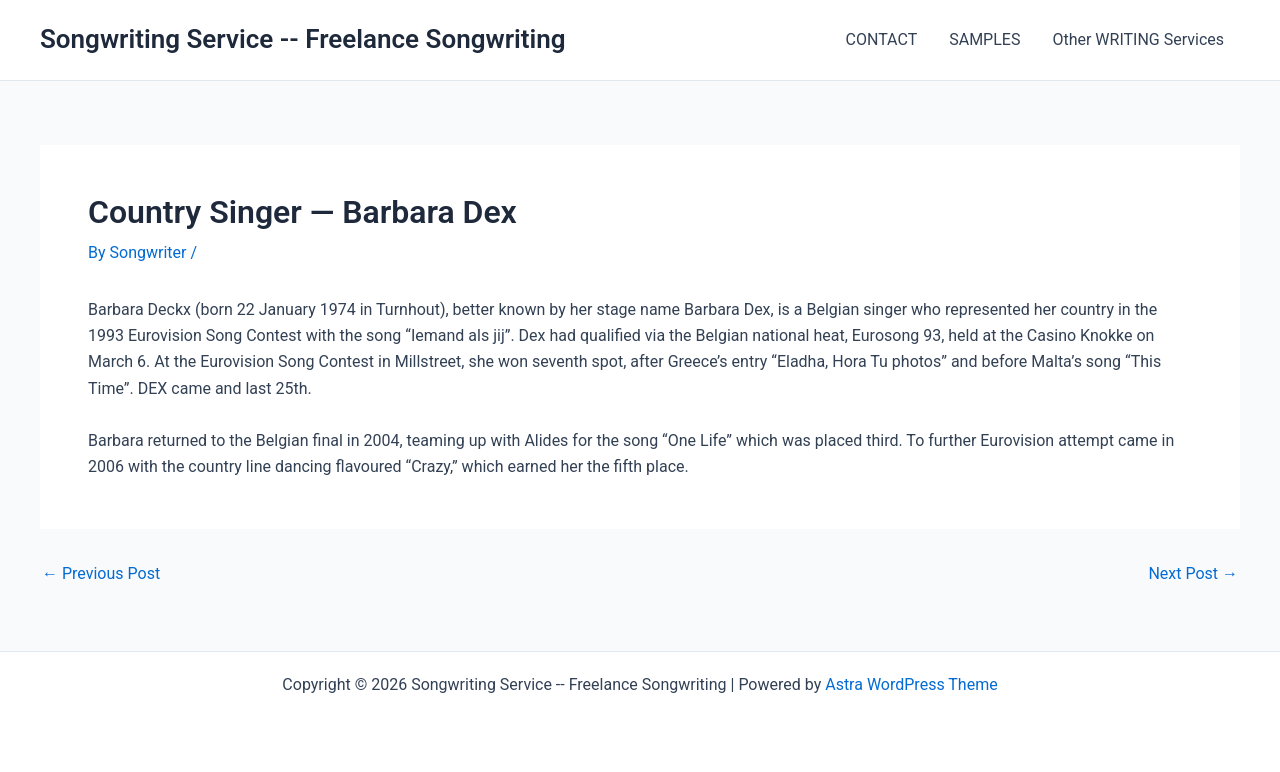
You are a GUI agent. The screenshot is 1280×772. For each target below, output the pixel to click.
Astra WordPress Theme (911, 684)
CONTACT (882, 39)
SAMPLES (984, 39)
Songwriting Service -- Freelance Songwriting (303, 39)
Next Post (1193, 574)
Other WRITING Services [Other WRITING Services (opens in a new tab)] (1138, 39)
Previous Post (101, 574)
